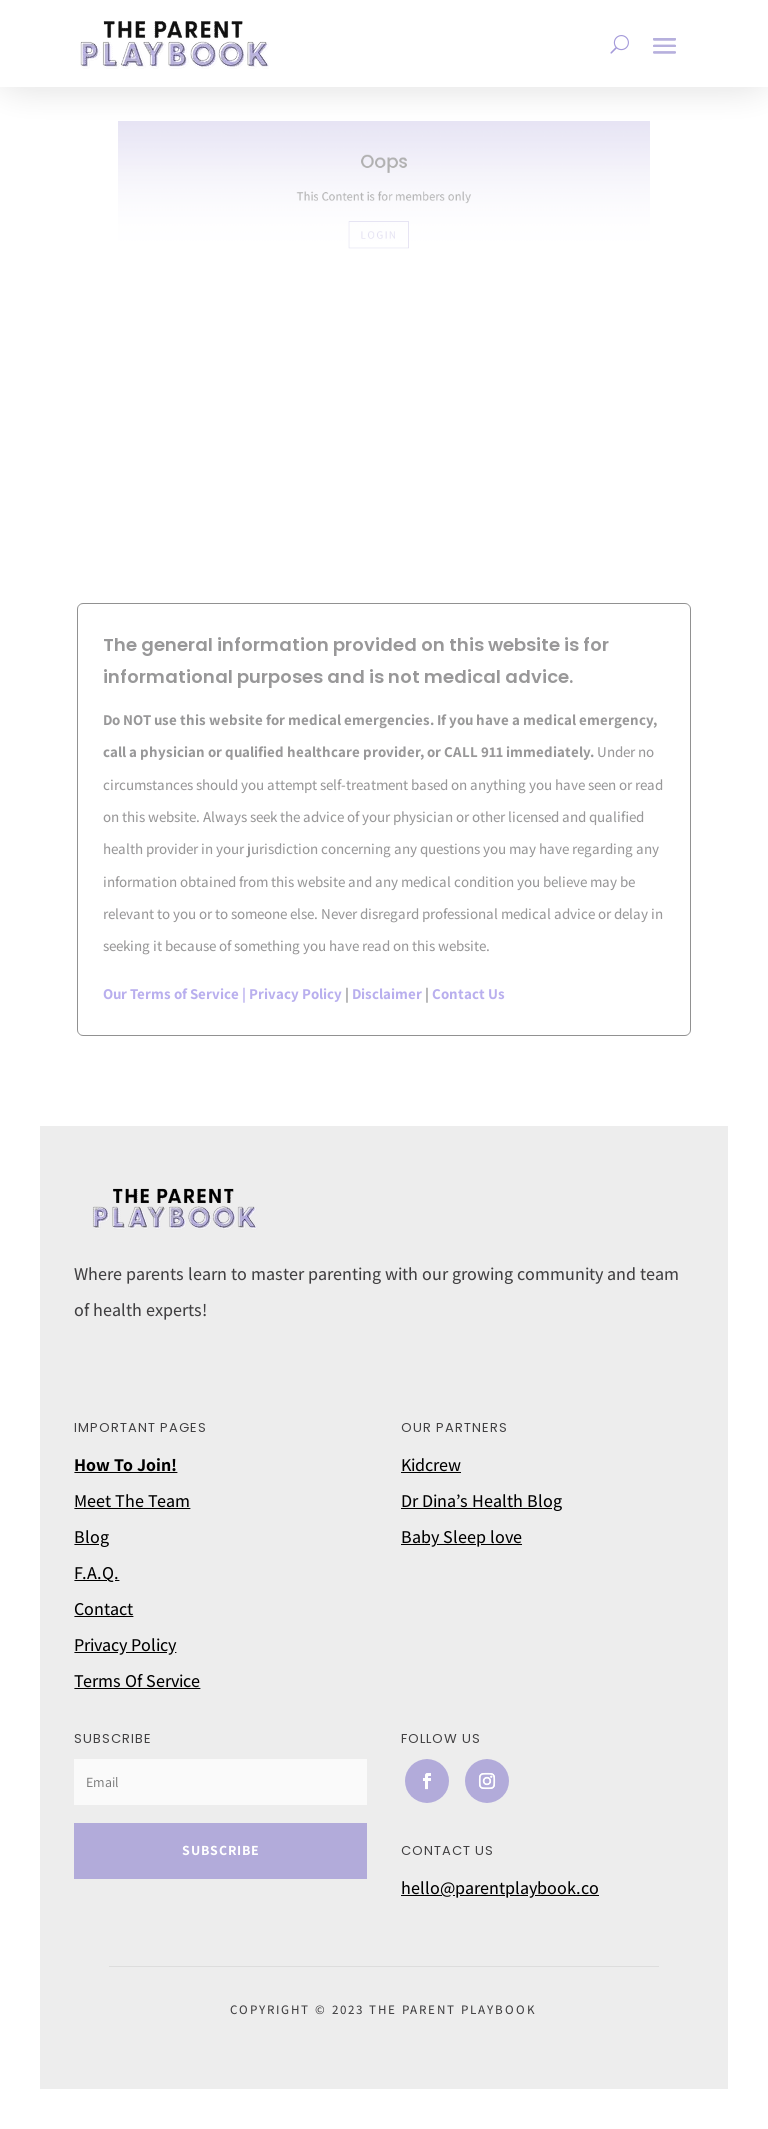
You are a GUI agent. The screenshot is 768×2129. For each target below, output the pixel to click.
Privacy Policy (295, 993)
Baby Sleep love (461, 1536)
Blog (91, 1536)
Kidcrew (431, 1464)
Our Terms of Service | (176, 993)
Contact (103, 1608)
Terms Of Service (137, 1680)
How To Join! (125, 1464)
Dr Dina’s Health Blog (481, 1500)
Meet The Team (132, 1500)
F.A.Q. (96, 1572)
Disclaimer (387, 993)
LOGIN (379, 231)
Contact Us (468, 993)
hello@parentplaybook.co (500, 1887)
